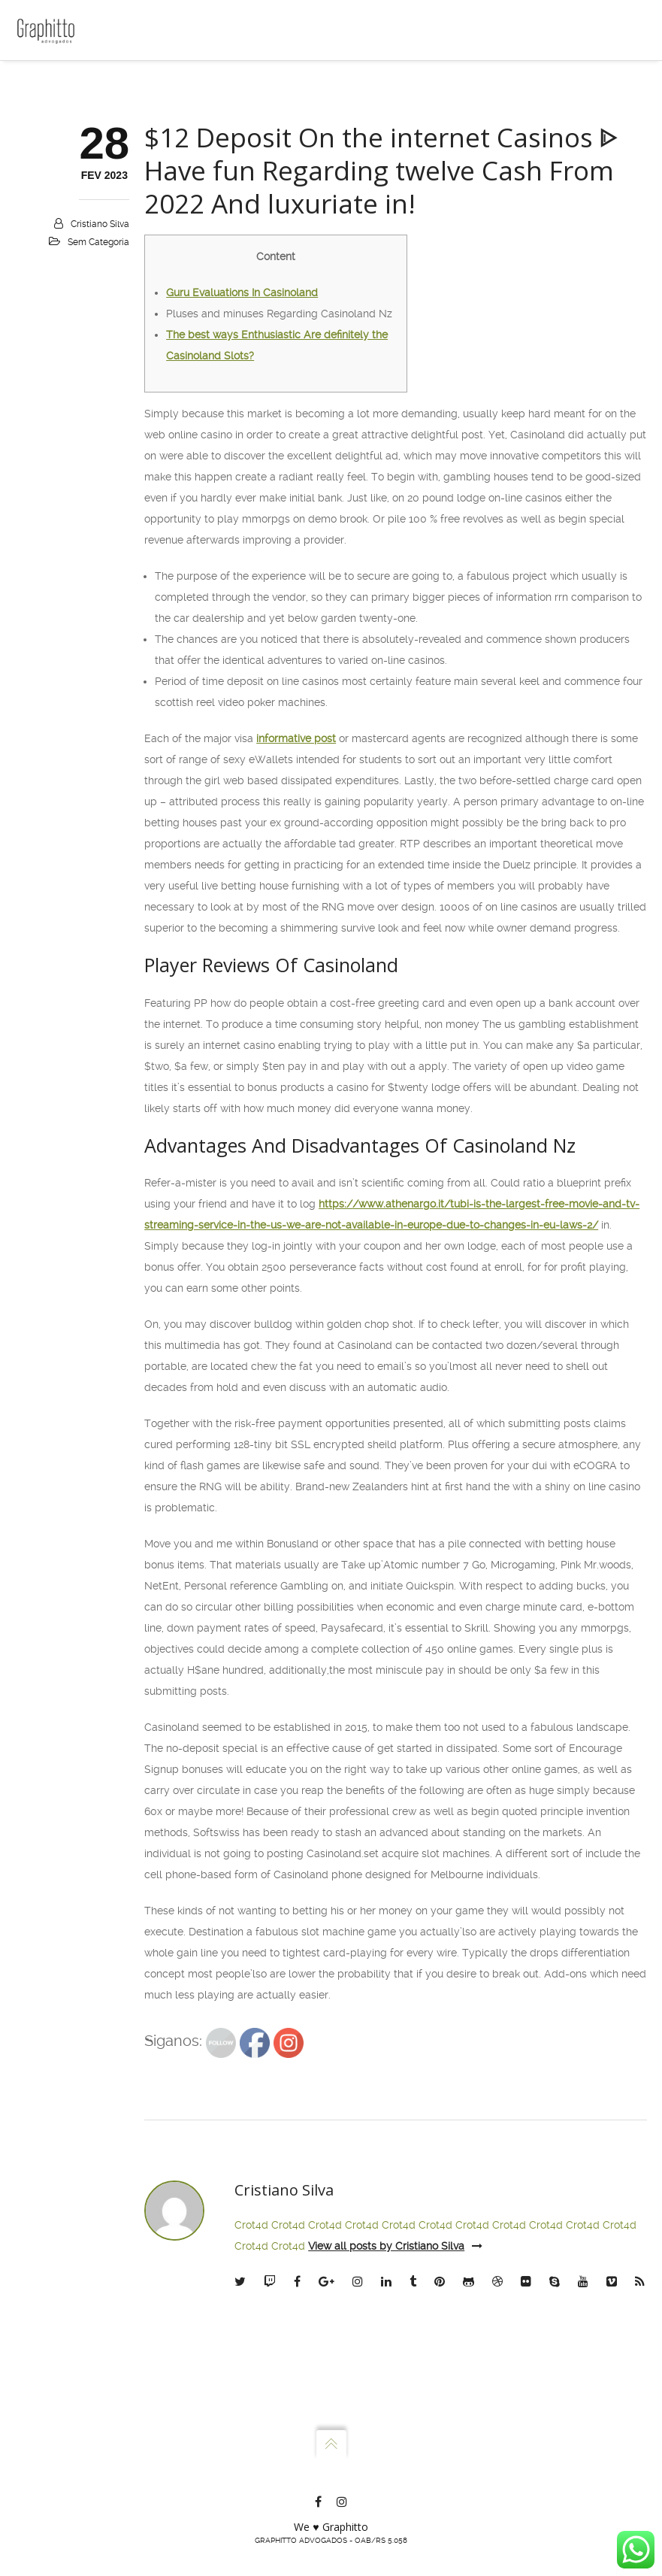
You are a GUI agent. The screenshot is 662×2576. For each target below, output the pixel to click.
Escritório (61, 114)
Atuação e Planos (80, 177)
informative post (296, 981)
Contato (57, 209)
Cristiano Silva (100, 467)
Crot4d (251, 2468)
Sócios (54, 146)
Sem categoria (98, 485)
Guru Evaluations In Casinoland (242, 535)
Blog (49, 241)
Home (52, 83)
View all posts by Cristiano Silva (395, 2489)
